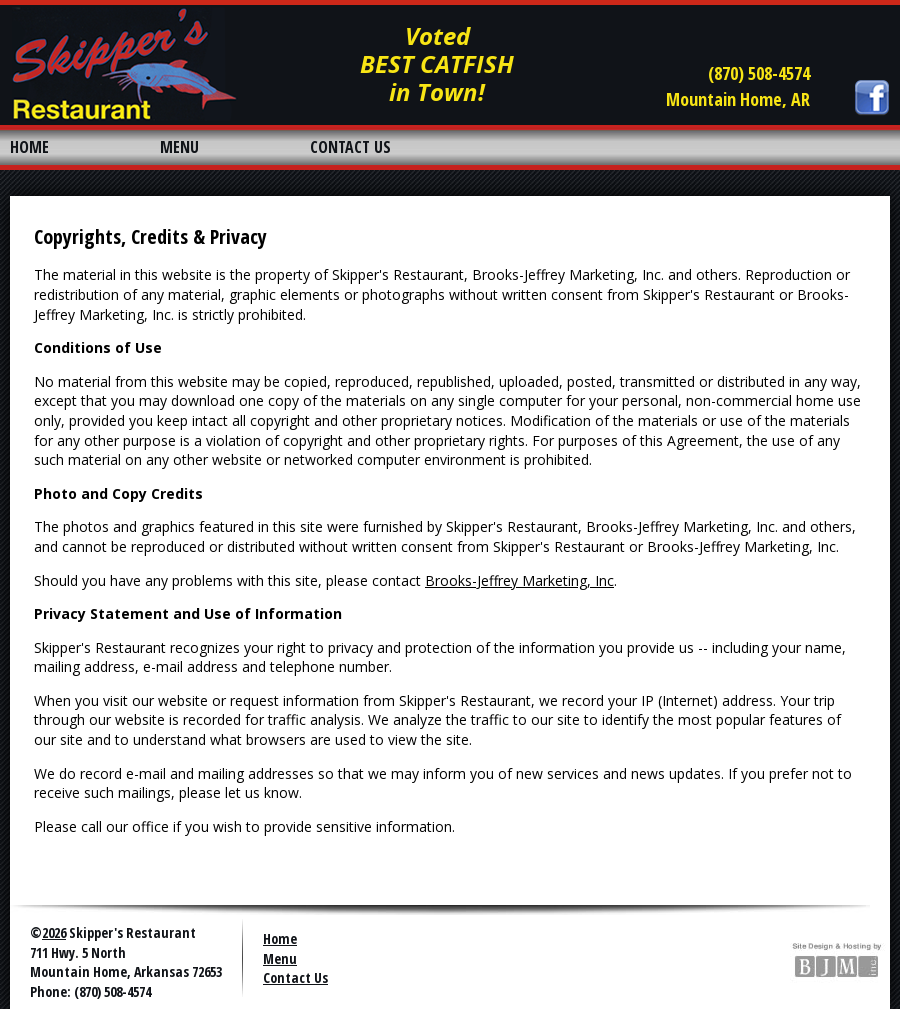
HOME (29, 147)
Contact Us (295, 977)
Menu (280, 958)
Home (280, 938)
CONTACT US (350, 147)
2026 (54, 932)
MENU (179, 147)
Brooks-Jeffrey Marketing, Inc (519, 580)
